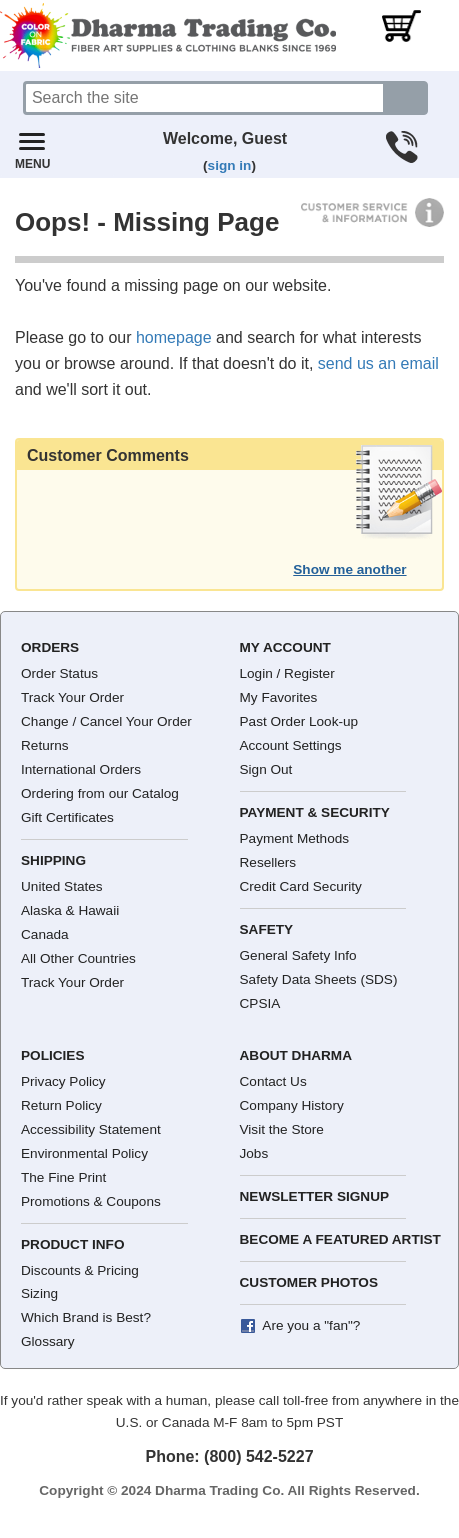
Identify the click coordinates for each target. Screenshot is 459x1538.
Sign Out (266, 769)
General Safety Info (298, 955)
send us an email (378, 363)
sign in (230, 165)
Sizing (39, 1293)
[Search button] (406, 98)
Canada (45, 934)
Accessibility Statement (91, 1129)
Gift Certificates (67, 817)
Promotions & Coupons (91, 1201)
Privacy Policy (63, 1081)
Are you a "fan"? (311, 1325)
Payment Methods (295, 838)
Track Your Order (72, 697)
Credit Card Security (301, 886)
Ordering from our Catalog (100, 793)
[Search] (204, 98)
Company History (292, 1105)
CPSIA (260, 1003)
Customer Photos (309, 1282)
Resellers (268, 862)
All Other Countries (78, 958)
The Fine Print (63, 1177)
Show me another (349, 569)
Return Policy (61, 1105)
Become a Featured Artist (340, 1239)
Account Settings (291, 745)
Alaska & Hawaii (70, 910)
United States (62, 886)
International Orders (81, 769)
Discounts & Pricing (80, 1270)
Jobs (254, 1153)
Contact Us (273, 1081)
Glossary (48, 1341)
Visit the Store (282, 1129)
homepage (174, 337)
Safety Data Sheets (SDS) (319, 979)
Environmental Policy (84, 1153)
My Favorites (279, 697)
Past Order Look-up (299, 721)
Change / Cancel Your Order (106, 721)
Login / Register (287, 673)
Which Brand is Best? (86, 1317)
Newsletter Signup (315, 1196)
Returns (45, 745)
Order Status (59, 673)
